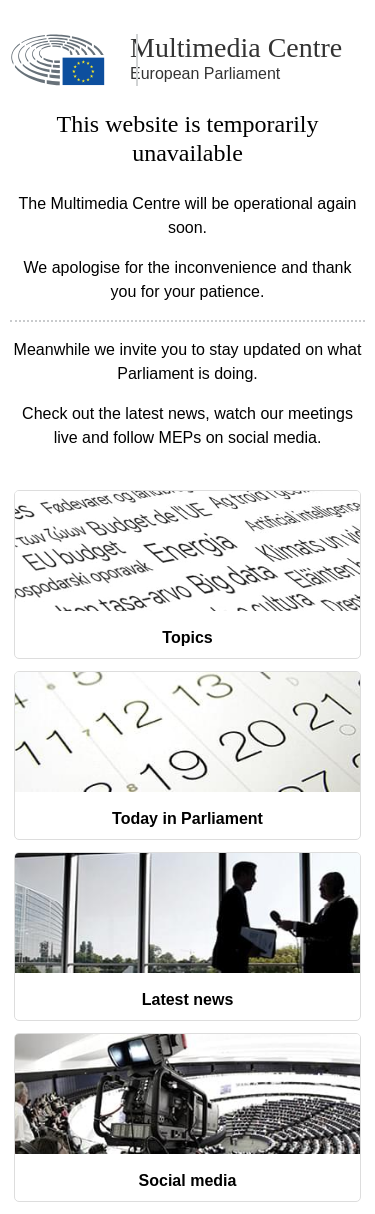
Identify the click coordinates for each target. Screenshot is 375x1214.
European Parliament (205, 73)
